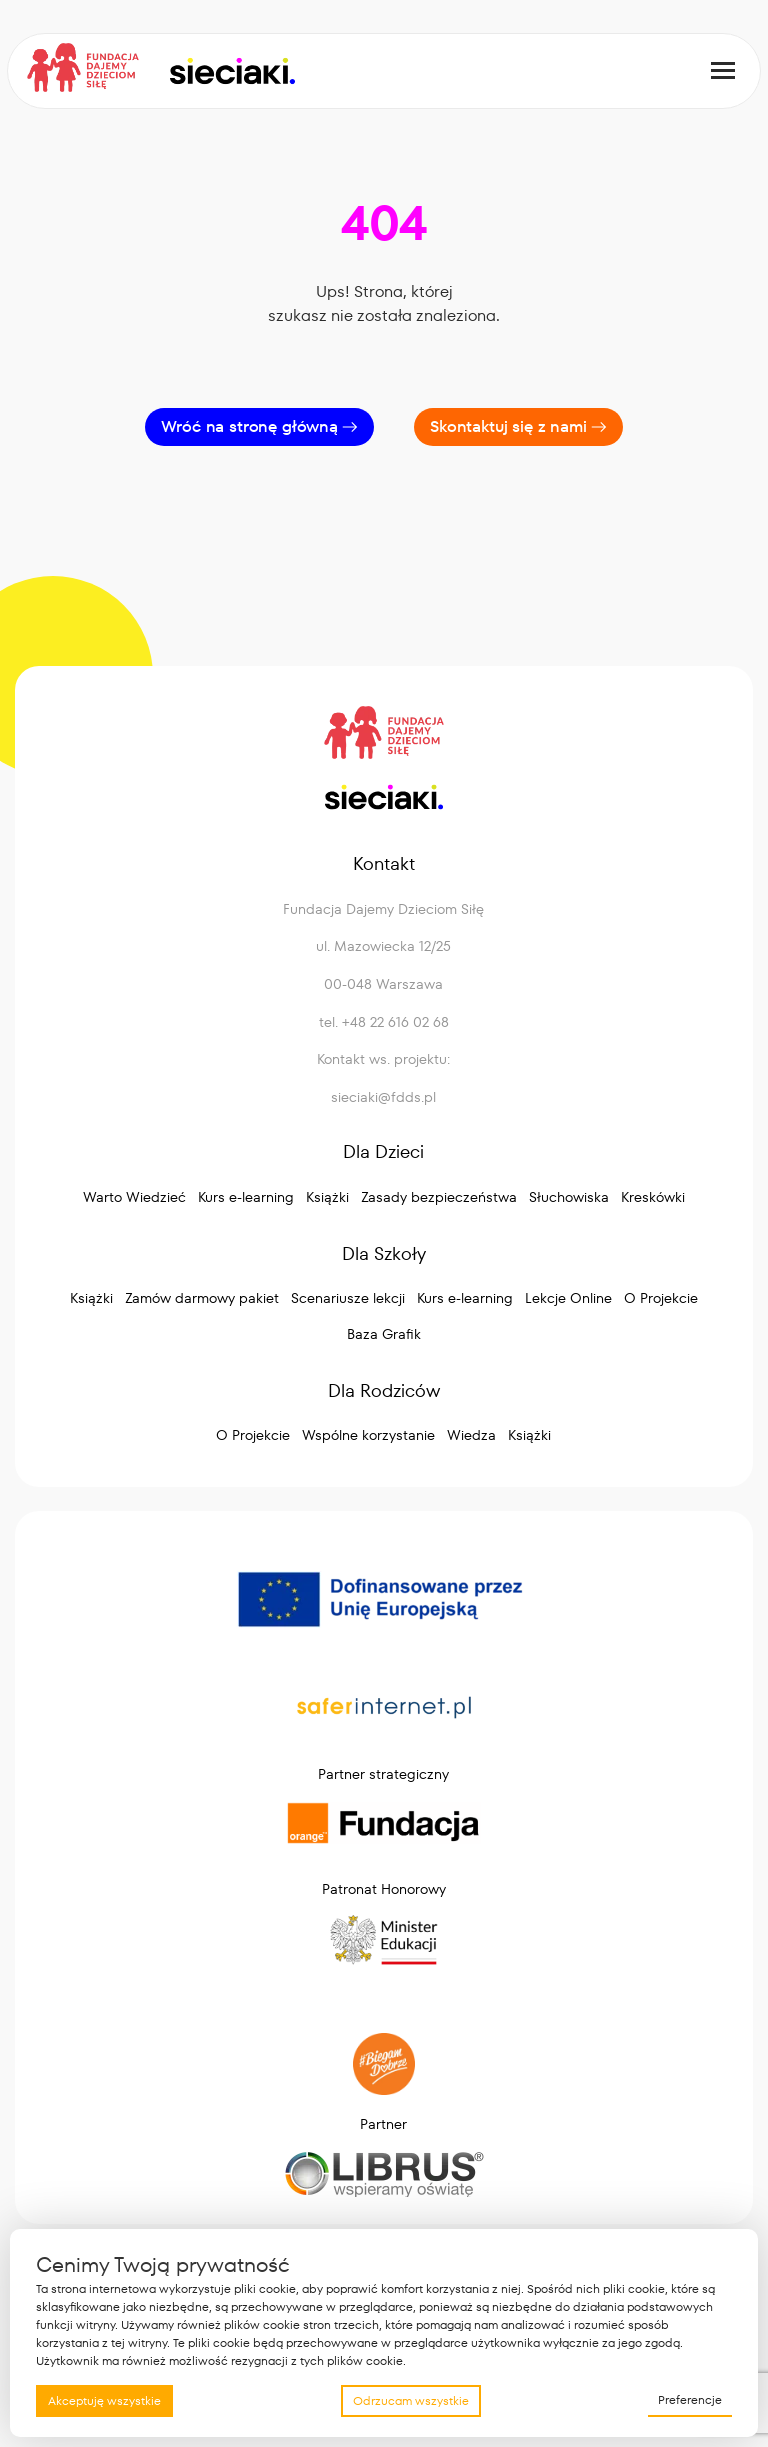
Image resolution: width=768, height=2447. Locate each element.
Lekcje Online (568, 1298)
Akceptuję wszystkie (104, 2400)
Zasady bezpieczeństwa (439, 1197)
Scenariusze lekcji (348, 1298)
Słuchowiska (569, 1197)
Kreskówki (653, 1197)
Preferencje (690, 2399)
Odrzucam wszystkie (411, 2400)
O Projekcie (661, 1298)
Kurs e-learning (246, 1197)
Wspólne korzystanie (368, 1435)
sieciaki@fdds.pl (383, 1097)
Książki (327, 1197)
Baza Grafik (384, 1334)
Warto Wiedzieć (134, 1197)
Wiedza (471, 1435)
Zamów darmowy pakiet (202, 1298)
